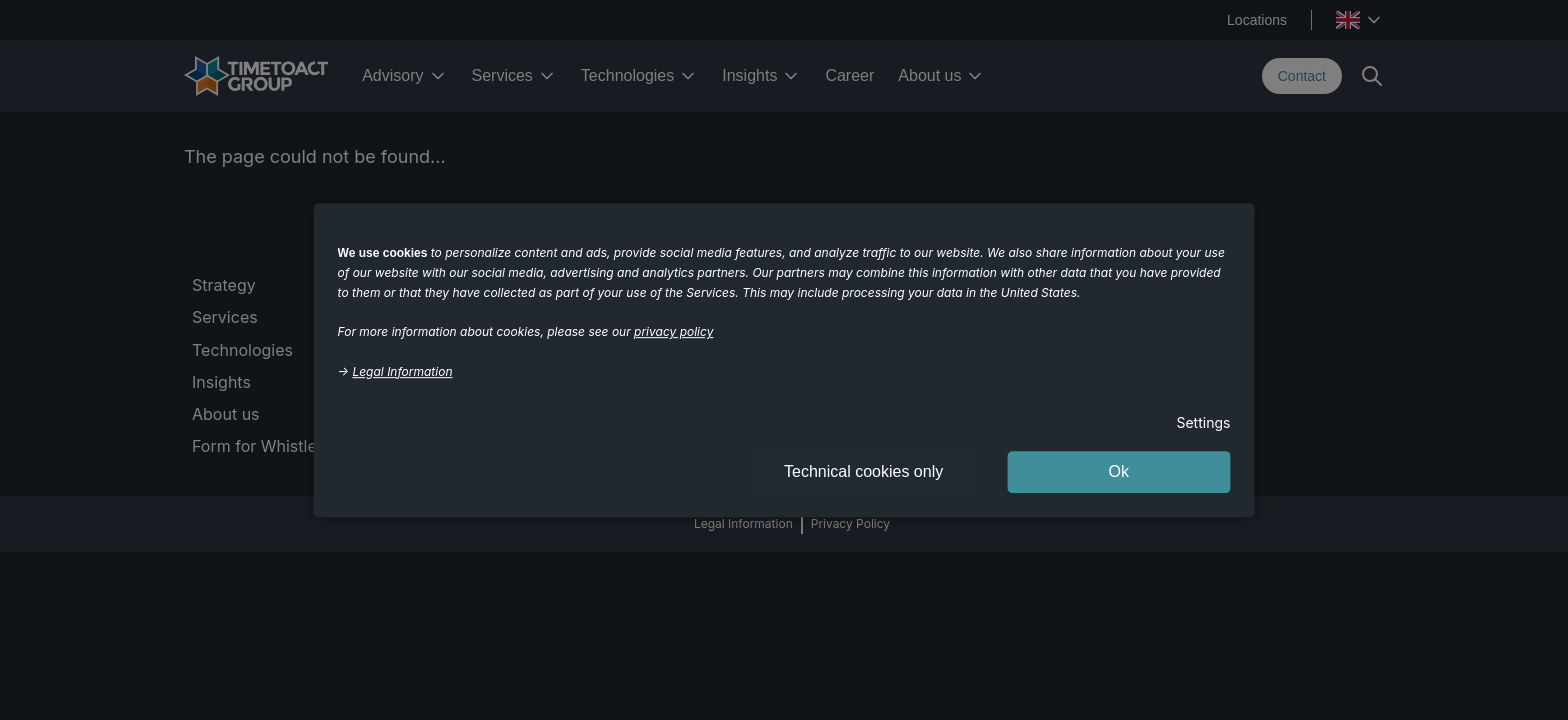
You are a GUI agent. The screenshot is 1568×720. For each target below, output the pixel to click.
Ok (1119, 471)
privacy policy (673, 331)
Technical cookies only (863, 471)
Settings (1203, 422)
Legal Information (402, 371)
